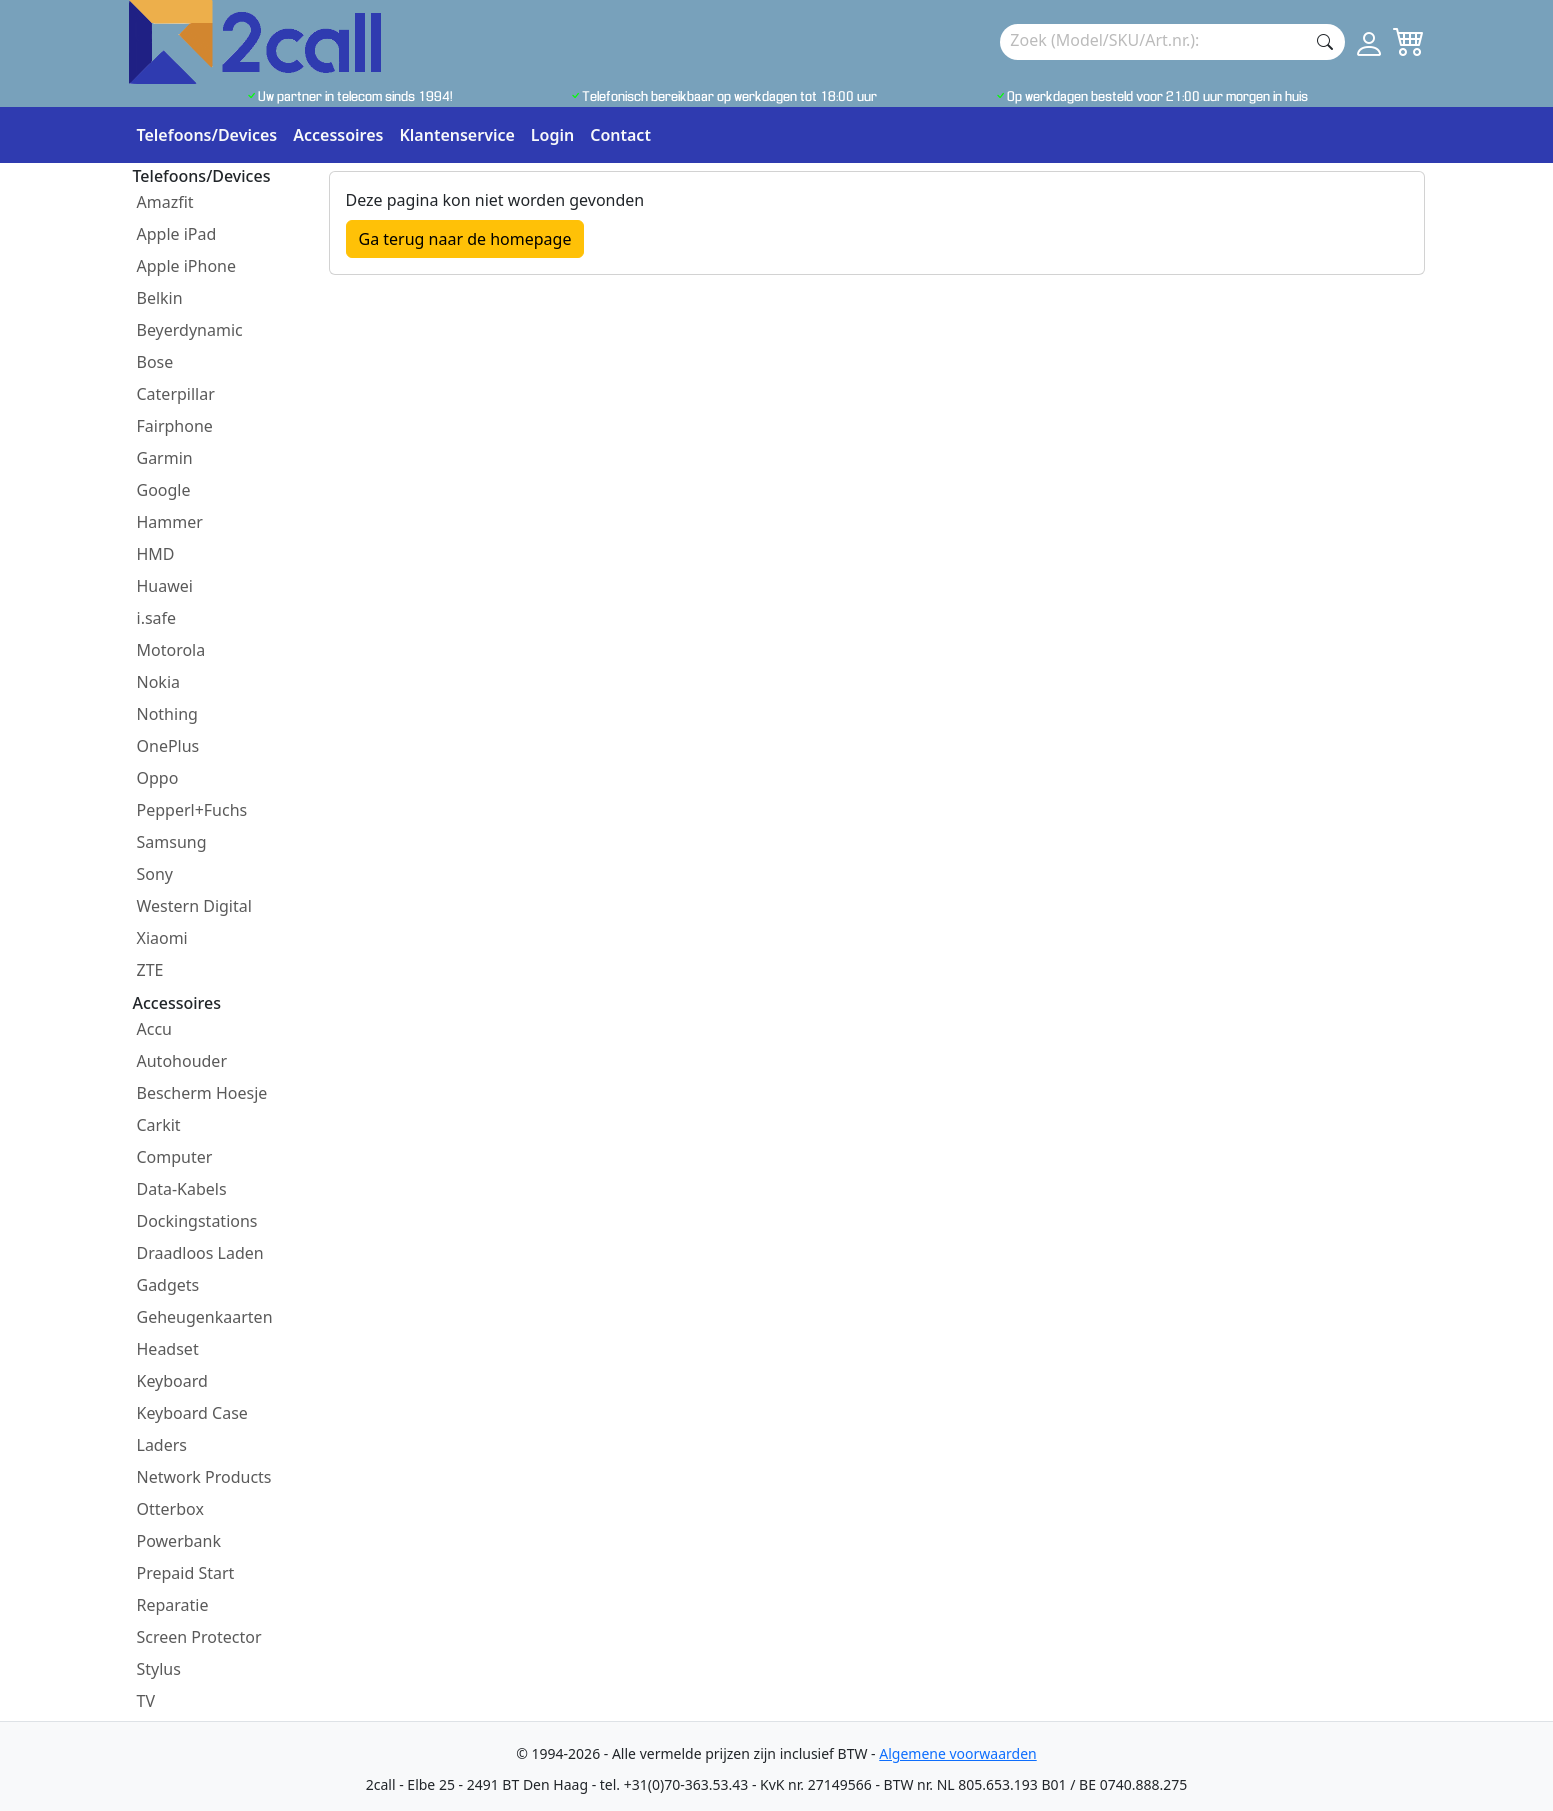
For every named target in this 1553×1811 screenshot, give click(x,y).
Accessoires (338, 135)
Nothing (167, 714)
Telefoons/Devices (207, 135)
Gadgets (168, 1285)
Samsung (172, 842)
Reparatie (173, 1605)
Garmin (165, 458)
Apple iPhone (187, 266)
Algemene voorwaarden (957, 1753)
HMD (156, 554)
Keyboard (172, 1381)
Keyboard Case (192, 1413)
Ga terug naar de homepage (465, 239)
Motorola (171, 650)
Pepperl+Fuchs (192, 810)
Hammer (170, 522)
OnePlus (168, 746)
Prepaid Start (186, 1573)
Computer (175, 1157)
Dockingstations (197, 1221)
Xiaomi (162, 938)
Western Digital (194, 906)
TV (146, 1701)
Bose (155, 362)
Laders (162, 1445)
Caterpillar (176, 394)
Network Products (204, 1477)
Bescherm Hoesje (202, 1093)
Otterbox (170, 1509)
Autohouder (182, 1061)
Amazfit (165, 202)
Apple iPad (177, 234)
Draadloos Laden (200, 1253)
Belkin (160, 298)
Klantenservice (456, 135)
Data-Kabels (182, 1189)
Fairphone (175, 426)
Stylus (159, 1669)
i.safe (157, 618)
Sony (155, 874)
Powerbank (179, 1541)
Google (164, 490)
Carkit (159, 1125)
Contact (620, 135)
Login (552, 135)
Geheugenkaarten (205, 1317)
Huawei (165, 586)
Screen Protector (199, 1637)
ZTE (150, 970)
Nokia (159, 682)
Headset (168, 1349)
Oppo (158, 778)
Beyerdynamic (190, 330)
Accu (154, 1029)
